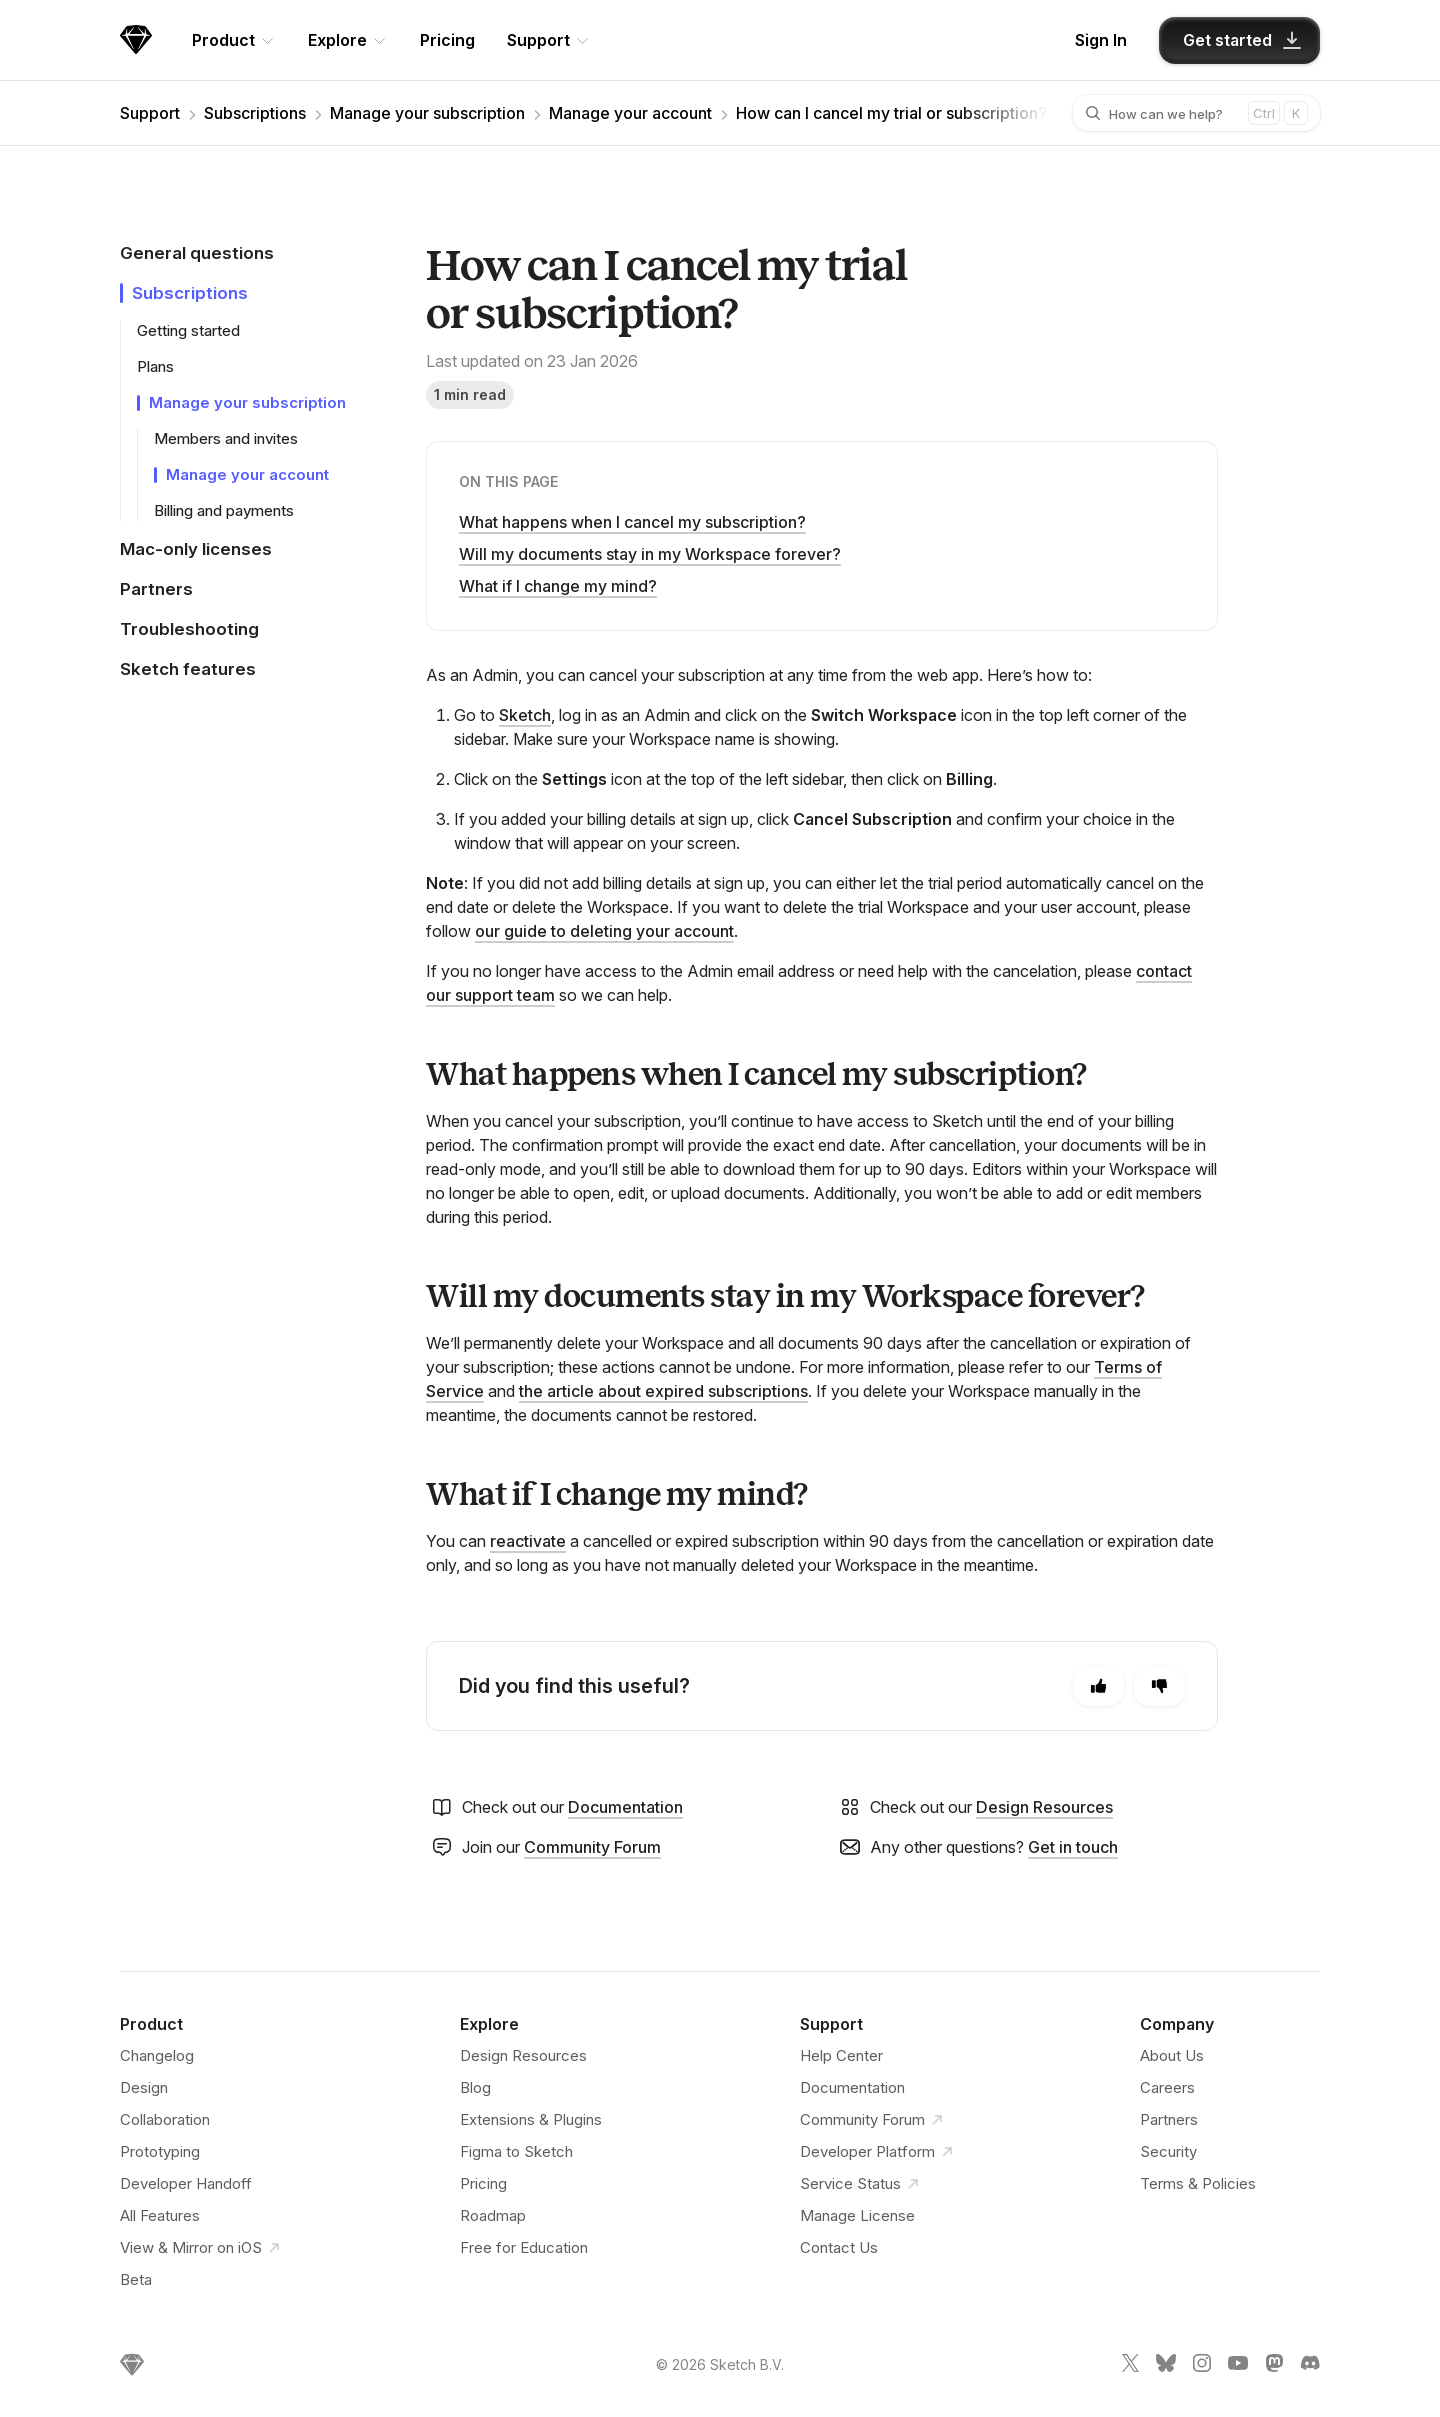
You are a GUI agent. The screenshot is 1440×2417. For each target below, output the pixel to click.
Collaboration (165, 2119)
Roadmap (493, 2215)
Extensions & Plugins (531, 2119)
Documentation (625, 1807)
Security (1168, 2151)
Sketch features (188, 669)
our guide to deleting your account (604, 931)
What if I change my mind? (558, 586)
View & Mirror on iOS (203, 2248)
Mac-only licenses (196, 549)
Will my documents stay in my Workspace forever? (650, 554)
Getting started (188, 330)
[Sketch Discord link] (1310, 2367)
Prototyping (160, 2151)
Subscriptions (255, 113)
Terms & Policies (1198, 2183)
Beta (136, 2279)
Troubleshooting (189, 629)
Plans (155, 366)
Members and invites (226, 438)
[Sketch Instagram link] (1202, 2367)
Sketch (525, 715)
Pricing (447, 40)
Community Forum (592, 1847)
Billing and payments (224, 510)
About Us (1172, 2055)
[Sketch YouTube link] (1238, 2367)
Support (150, 113)
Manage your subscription (427, 113)
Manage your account (630, 113)
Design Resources (1044, 1807)
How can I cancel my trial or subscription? (891, 113)
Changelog (157, 2055)
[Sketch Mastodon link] (1274, 2367)
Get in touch (1073, 1847)
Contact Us (839, 2247)
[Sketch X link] (1130, 2367)
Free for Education (524, 2247)
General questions (197, 253)
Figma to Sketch (516, 2151)
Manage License (857, 2215)
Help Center (841, 2055)
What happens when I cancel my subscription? (632, 522)
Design (144, 2087)
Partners (156, 589)
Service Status (862, 2184)
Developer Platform (879, 2152)
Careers (1167, 2087)
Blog (475, 2087)
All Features (160, 2215)
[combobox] (1183, 113)
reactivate (528, 1541)
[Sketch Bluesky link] (1166, 2367)
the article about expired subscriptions (663, 1391)
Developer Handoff (186, 2183)
